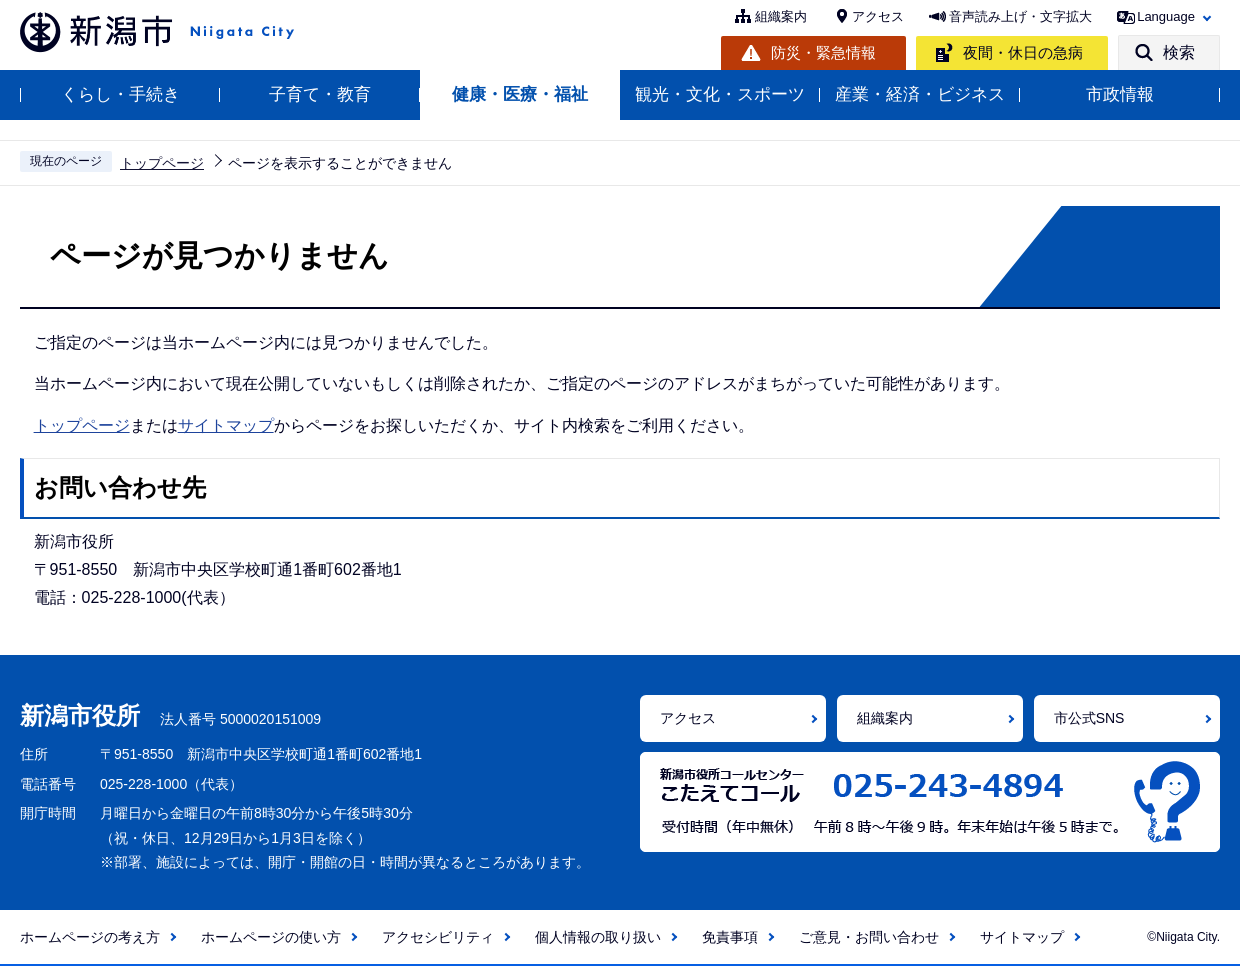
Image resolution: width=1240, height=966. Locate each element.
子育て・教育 (320, 94)
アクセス (878, 16)
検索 (1179, 52)
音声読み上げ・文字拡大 (1020, 16)
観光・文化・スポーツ (720, 94)
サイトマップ (226, 425)
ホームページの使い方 (271, 937)
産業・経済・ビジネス (920, 94)
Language (1166, 16)
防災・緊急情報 (823, 52)
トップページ (162, 163)
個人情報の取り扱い (598, 937)
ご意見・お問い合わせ (869, 937)
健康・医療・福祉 (520, 94)
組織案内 (781, 16)
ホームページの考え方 (90, 937)
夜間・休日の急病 (1023, 52)
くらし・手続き (120, 94)
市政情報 (1120, 94)
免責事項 (730, 937)
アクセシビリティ (438, 937)
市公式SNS (1089, 718)
